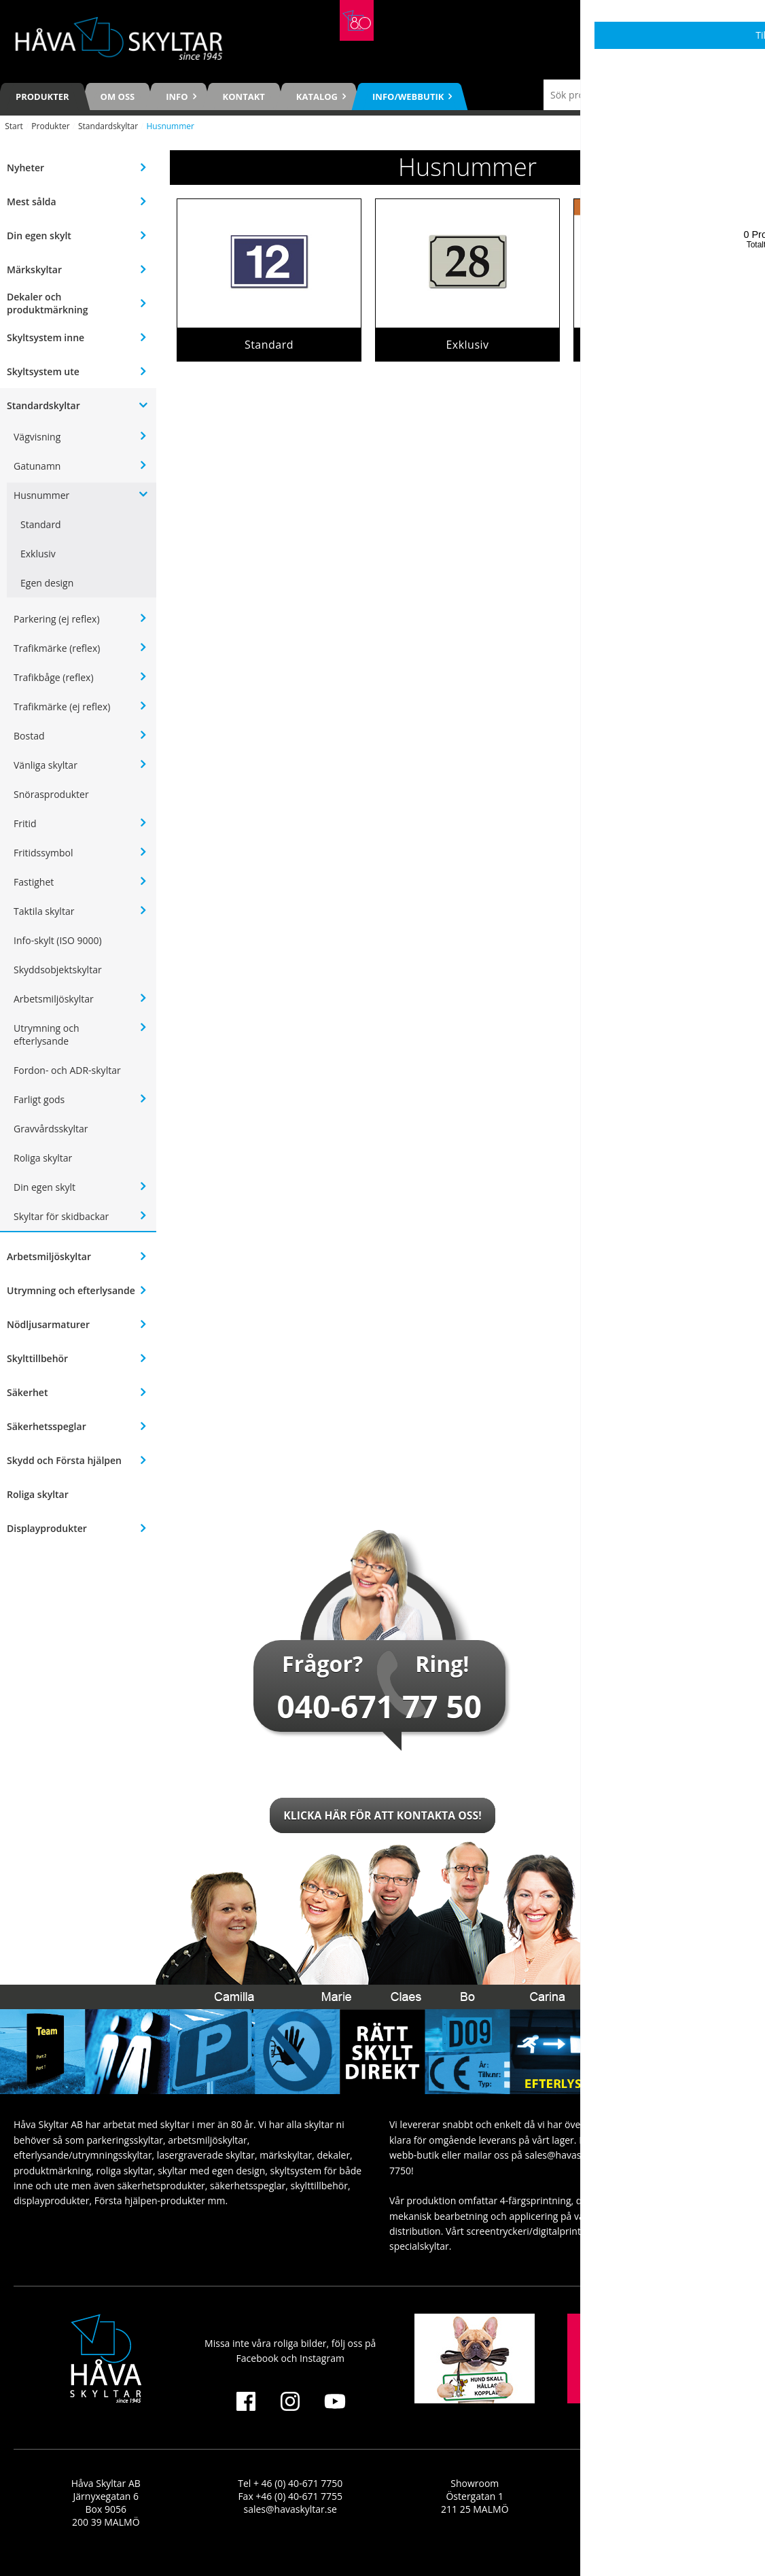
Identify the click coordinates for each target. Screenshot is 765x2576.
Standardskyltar (108, 126)
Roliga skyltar (43, 1157)
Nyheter (25, 167)
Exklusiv (38, 553)
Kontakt (244, 96)
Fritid (25, 823)
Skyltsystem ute (43, 371)
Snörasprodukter (51, 794)
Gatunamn (37, 465)
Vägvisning (37, 436)
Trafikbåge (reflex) (54, 677)
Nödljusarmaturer (48, 1324)
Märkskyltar (34, 269)
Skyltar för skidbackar (61, 1216)
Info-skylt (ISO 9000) (58, 940)
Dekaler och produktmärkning (47, 303)
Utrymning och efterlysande (46, 1034)
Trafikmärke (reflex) (57, 648)
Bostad (29, 735)
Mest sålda (31, 201)
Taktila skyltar (44, 911)
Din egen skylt (39, 235)
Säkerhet (27, 1392)
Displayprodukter (47, 1528)
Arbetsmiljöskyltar (54, 998)
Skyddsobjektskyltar (58, 969)
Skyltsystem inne (45, 337)
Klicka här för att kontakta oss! (382, 1815)
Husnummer (41, 495)
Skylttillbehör (37, 1358)
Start (14, 126)
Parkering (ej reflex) (57, 618)
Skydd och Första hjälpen (64, 1460)
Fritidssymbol (43, 852)
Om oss (118, 96)
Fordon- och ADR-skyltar (67, 1070)
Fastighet (34, 881)
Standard (40, 524)
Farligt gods (39, 1099)
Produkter (42, 96)
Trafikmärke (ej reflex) (62, 706)
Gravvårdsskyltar (51, 1128)
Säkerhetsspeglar (46, 1426)
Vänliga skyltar (45, 765)
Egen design (46, 582)
